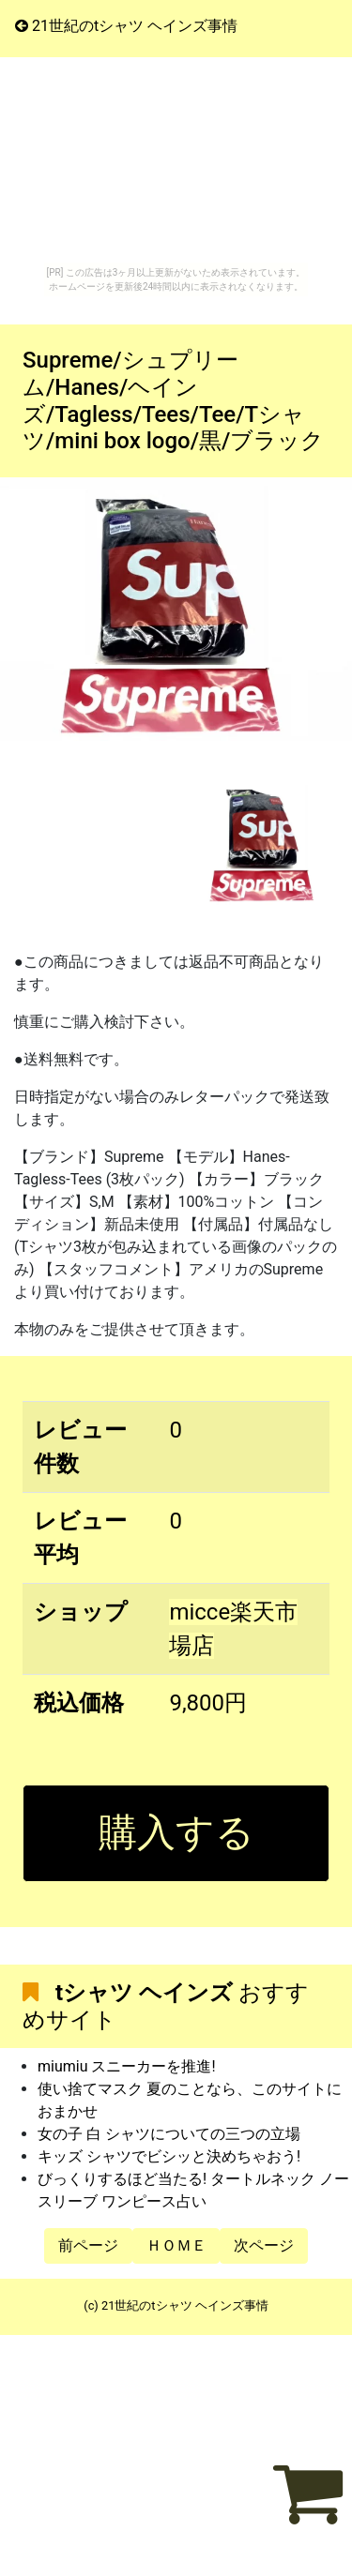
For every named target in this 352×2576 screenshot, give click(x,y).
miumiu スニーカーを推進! (127, 2066)
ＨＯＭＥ (176, 2245)
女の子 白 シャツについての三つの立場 (169, 2134)
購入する (176, 1832)
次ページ (264, 2245)
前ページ (88, 2245)
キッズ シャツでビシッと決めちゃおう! (169, 2156)
